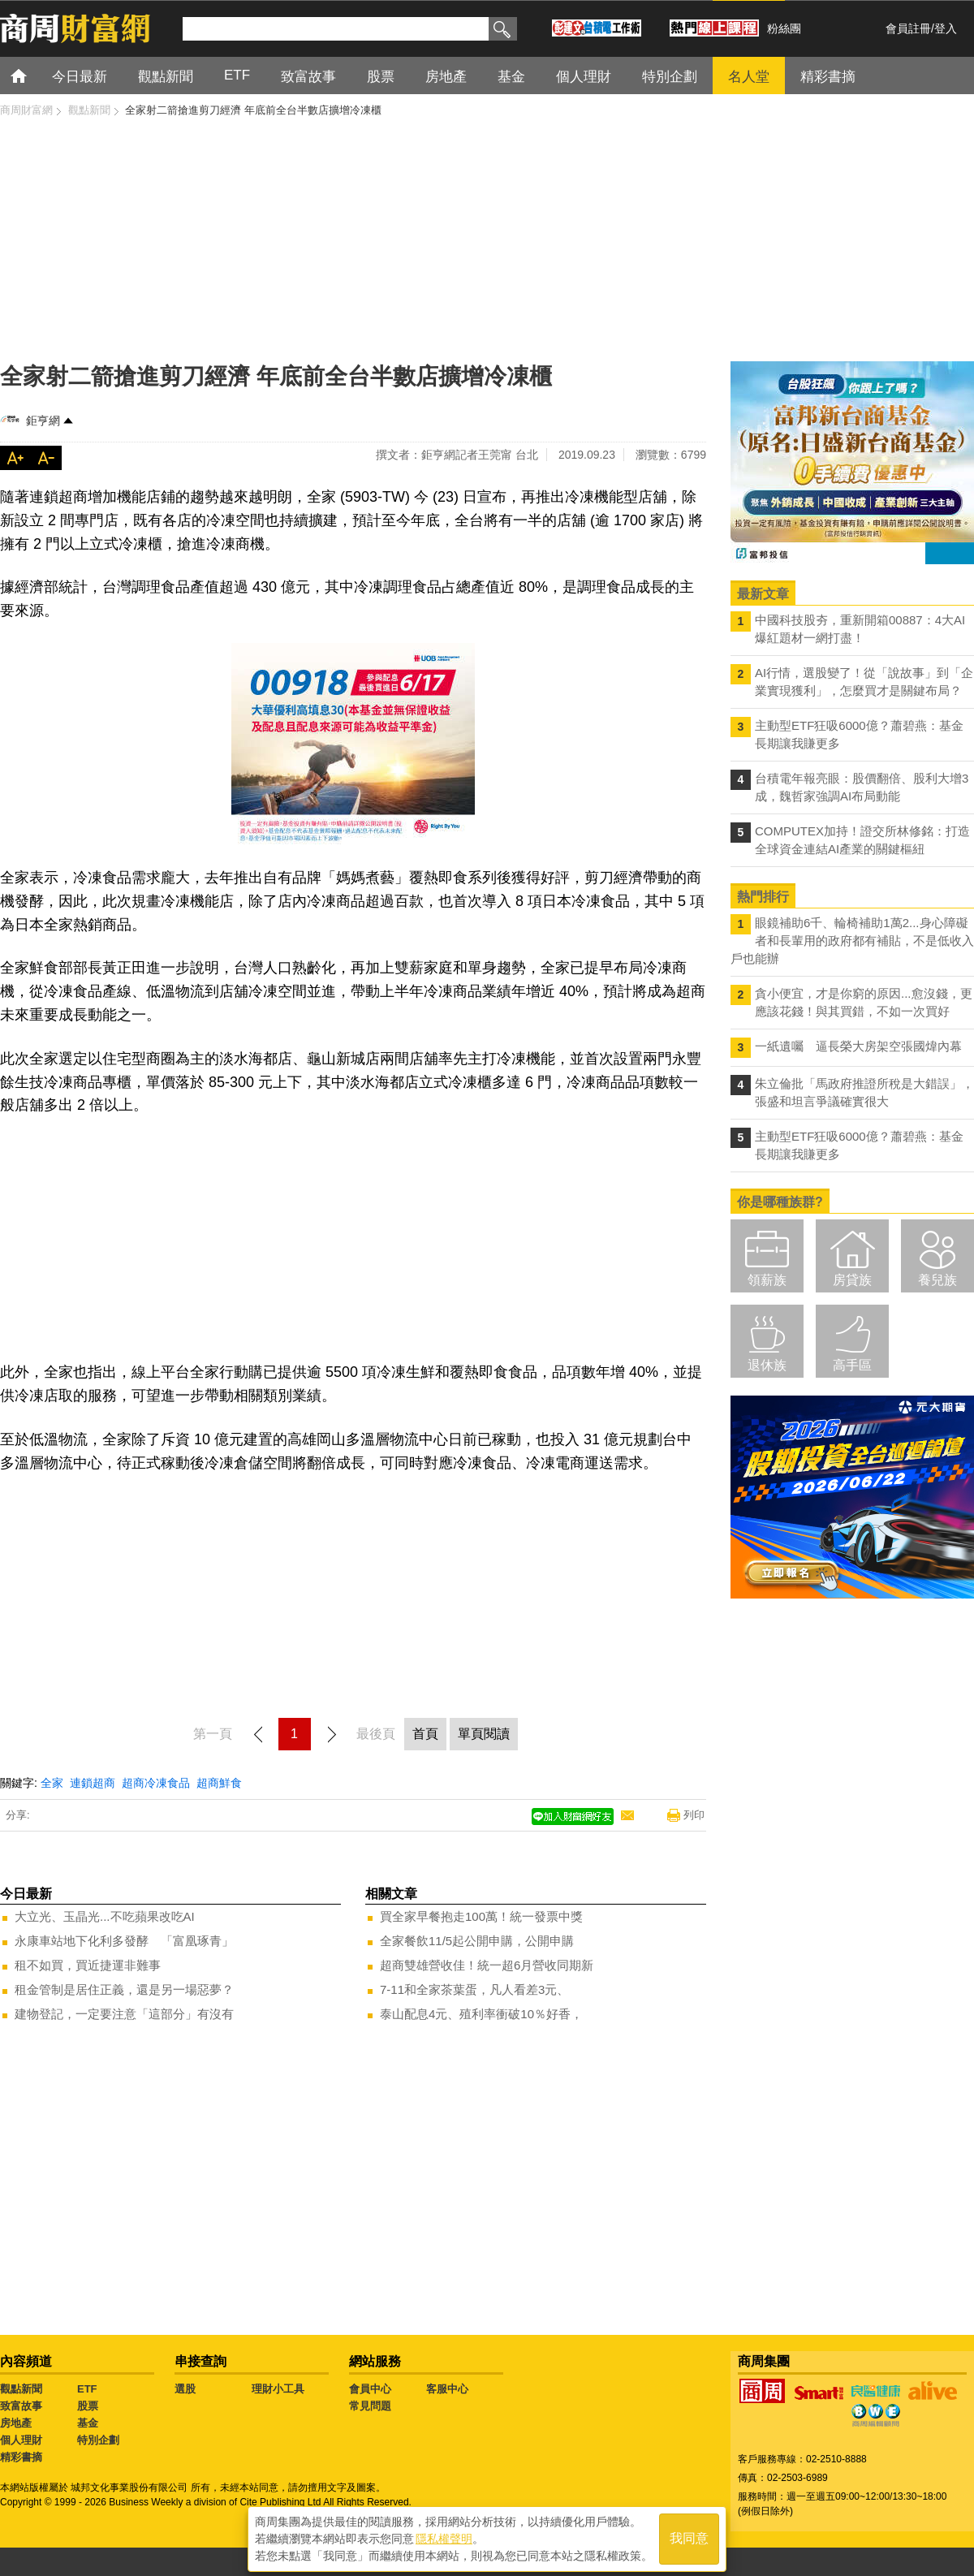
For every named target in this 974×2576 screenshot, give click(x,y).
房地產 (16, 2423)
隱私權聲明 (444, 2536)
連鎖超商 (92, 1782)
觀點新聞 (21, 2389)
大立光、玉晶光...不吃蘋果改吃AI (105, 1916)
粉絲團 (784, 28)
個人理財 (21, 2440)
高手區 (852, 1365)
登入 (945, 28)
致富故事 (21, 2406)
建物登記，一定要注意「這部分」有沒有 (124, 2014)
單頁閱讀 (484, 1734)
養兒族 (937, 1280)
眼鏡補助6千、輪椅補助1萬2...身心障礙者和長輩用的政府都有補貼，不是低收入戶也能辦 (852, 940)
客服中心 (447, 2389)
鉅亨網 (43, 420)
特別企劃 (98, 2440)
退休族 (767, 1365)
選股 (185, 2389)
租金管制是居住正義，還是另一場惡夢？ (124, 1989)
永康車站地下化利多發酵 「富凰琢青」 (124, 1941)
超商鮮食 (219, 1782)
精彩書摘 (21, 2457)
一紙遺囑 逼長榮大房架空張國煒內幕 (858, 1046)
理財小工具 (278, 2389)
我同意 (689, 2537)
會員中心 (370, 2389)
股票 (87, 2406)
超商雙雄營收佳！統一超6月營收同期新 (486, 1965)
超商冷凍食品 (156, 1782)
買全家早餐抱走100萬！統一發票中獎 (481, 1916)
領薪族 (767, 1280)
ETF (87, 2389)
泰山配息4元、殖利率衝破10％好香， (481, 2014)
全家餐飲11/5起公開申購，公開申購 (477, 1941)
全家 (52, 1782)
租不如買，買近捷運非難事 (88, 1965)
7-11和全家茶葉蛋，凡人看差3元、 (474, 1989)
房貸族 (852, 1280)
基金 (87, 2423)
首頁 (33, 75)
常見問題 (370, 2406)
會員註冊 (908, 28)
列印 (694, 1815)
